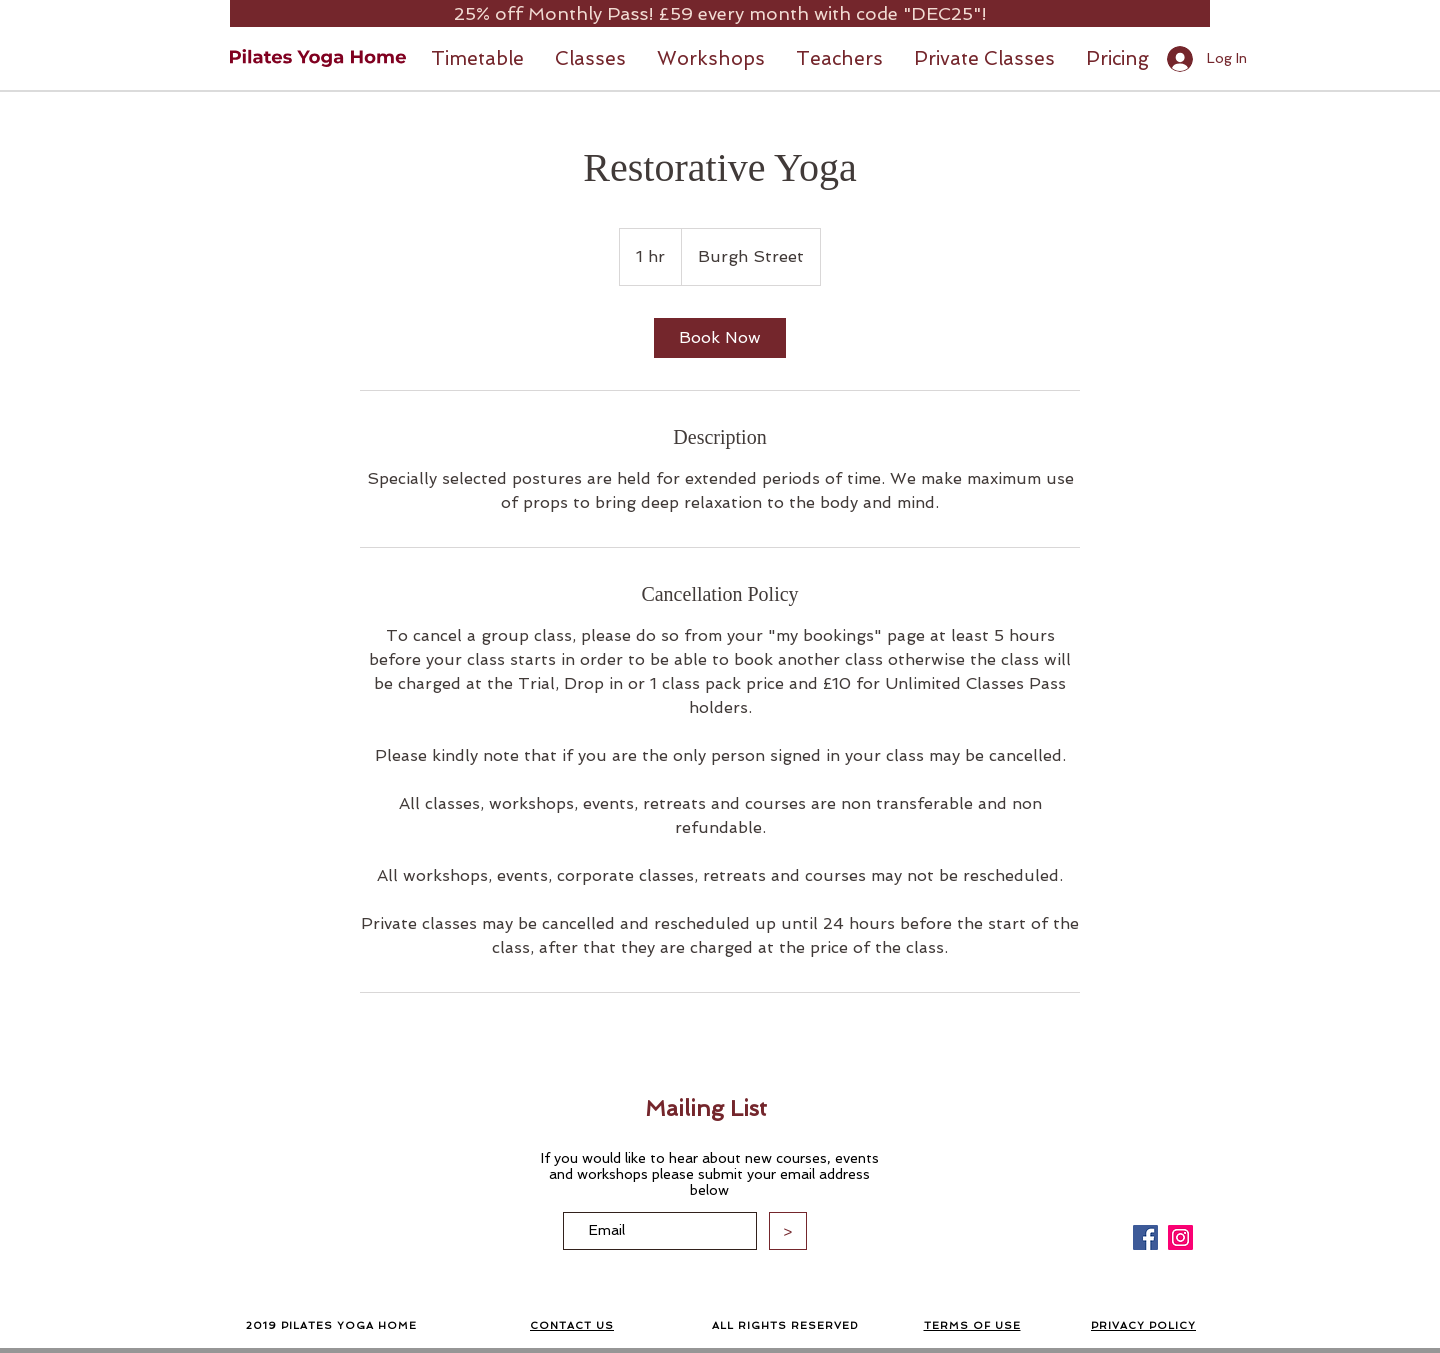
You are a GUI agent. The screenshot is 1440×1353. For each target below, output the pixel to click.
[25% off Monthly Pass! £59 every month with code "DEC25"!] (720, 13)
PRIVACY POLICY (1143, 1325)
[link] (720, 338)
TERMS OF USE (972, 1325)
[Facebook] (1145, 1237)
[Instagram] (1180, 1237)
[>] (788, 1231)
